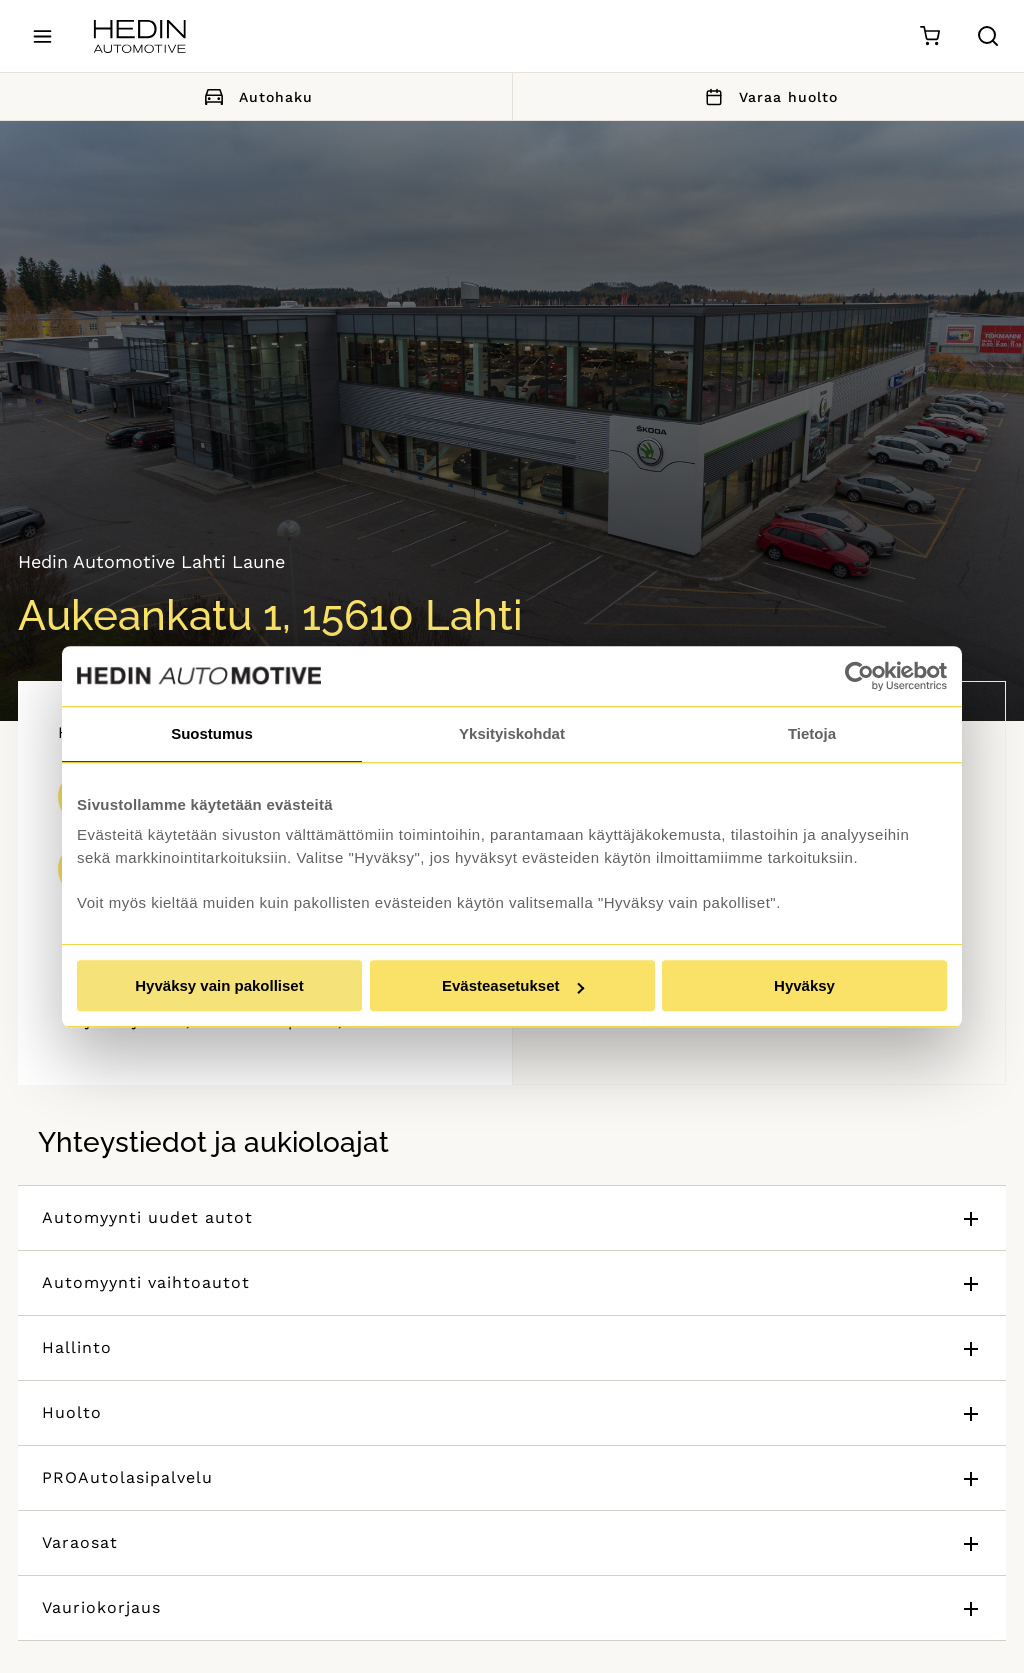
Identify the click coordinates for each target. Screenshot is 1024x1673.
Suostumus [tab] (212, 733)
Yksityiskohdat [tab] (512, 733)
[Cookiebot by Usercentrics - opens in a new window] (859, 676)
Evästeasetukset (513, 985)
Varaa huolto (768, 96)
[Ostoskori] (929, 36)
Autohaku (255, 96)
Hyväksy (804, 985)
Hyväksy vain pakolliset (219, 985)
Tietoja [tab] (812, 733)
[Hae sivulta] (988, 36)
